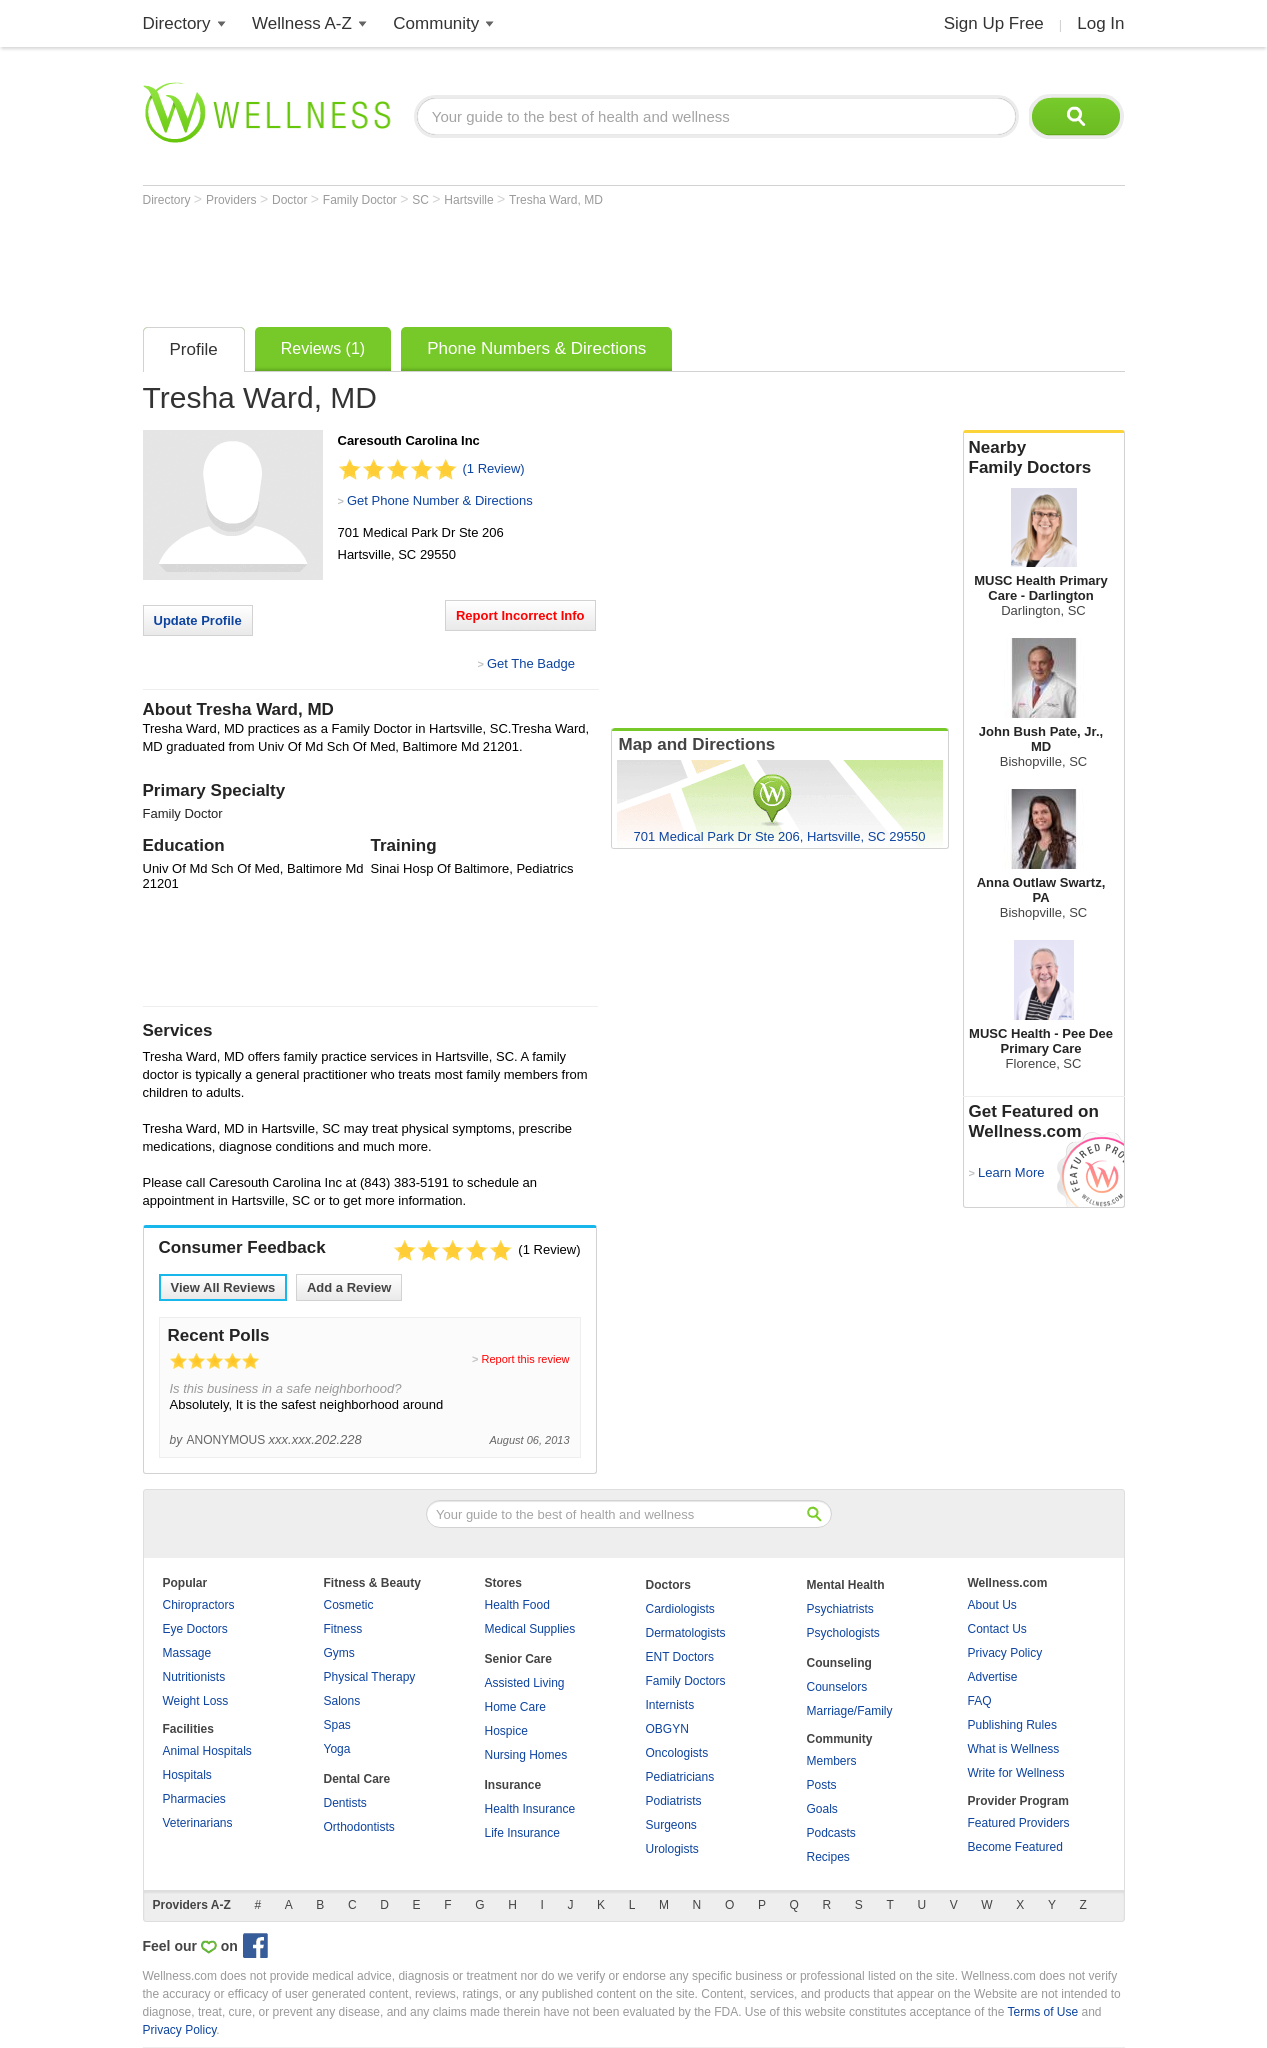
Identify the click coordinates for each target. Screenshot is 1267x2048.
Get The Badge (531, 663)
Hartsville (470, 200)
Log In (1100, 23)
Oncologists (677, 1753)
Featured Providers (1019, 1823)
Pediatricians (680, 1777)
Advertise (993, 1677)
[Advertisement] (507, 262)
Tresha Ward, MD (556, 200)
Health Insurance (530, 1809)
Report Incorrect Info (520, 615)
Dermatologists (686, 1633)
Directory (177, 23)
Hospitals (187, 1775)
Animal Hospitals (207, 1751)
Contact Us (997, 1629)
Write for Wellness (1016, 1773)
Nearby (1044, 458)
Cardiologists (680, 1609)
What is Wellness (1014, 1749)
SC (422, 200)
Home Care (515, 1707)
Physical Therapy (370, 1677)
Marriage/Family (850, 1711)
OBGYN (667, 1729)
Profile (194, 349)
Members (832, 1761)
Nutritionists (194, 1677)
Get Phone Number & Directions (440, 500)
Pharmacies (194, 1799)
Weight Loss (196, 1701)
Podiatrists (674, 1801)
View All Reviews (223, 1287)
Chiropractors (199, 1605)
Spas (337, 1725)
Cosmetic (349, 1605)
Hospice (506, 1731)
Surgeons (671, 1825)
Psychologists (843, 1633)
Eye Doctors (195, 1629)
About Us (992, 1605)
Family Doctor (361, 200)
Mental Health (846, 1585)
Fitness (343, 1629)
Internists (670, 1705)
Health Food (517, 1605)
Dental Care (357, 1779)
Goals (822, 1809)
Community (436, 23)
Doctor (291, 200)
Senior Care (518, 1659)
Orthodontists (359, 1827)
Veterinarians (198, 1823)
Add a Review (349, 1287)
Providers (233, 200)
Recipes (828, 1857)
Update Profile (198, 620)
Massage (187, 1653)
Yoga (337, 1749)
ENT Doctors (680, 1657)
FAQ (980, 1701)
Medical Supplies (530, 1629)
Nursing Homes (526, 1755)
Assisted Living (525, 1683)
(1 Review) (494, 468)
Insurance (513, 1785)
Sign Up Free (994, 23)
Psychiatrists (840, 1609)
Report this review (525, 1359)
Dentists (345, 1803)
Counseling (839, 1663)
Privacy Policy (1005, 1653)
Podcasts (831, 1833)
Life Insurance (522, 1833)
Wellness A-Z (302, 23)
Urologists (672, 1849)
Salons (342, 1701)
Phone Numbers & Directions (536, 348)
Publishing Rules (1012, 1725)
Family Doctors (686, 1681)
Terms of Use (1042, 2012)
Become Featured (1015, 1847)
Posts (822, 1785)
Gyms (339, 1653)
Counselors (837, 1687)
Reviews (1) (323, 348)
